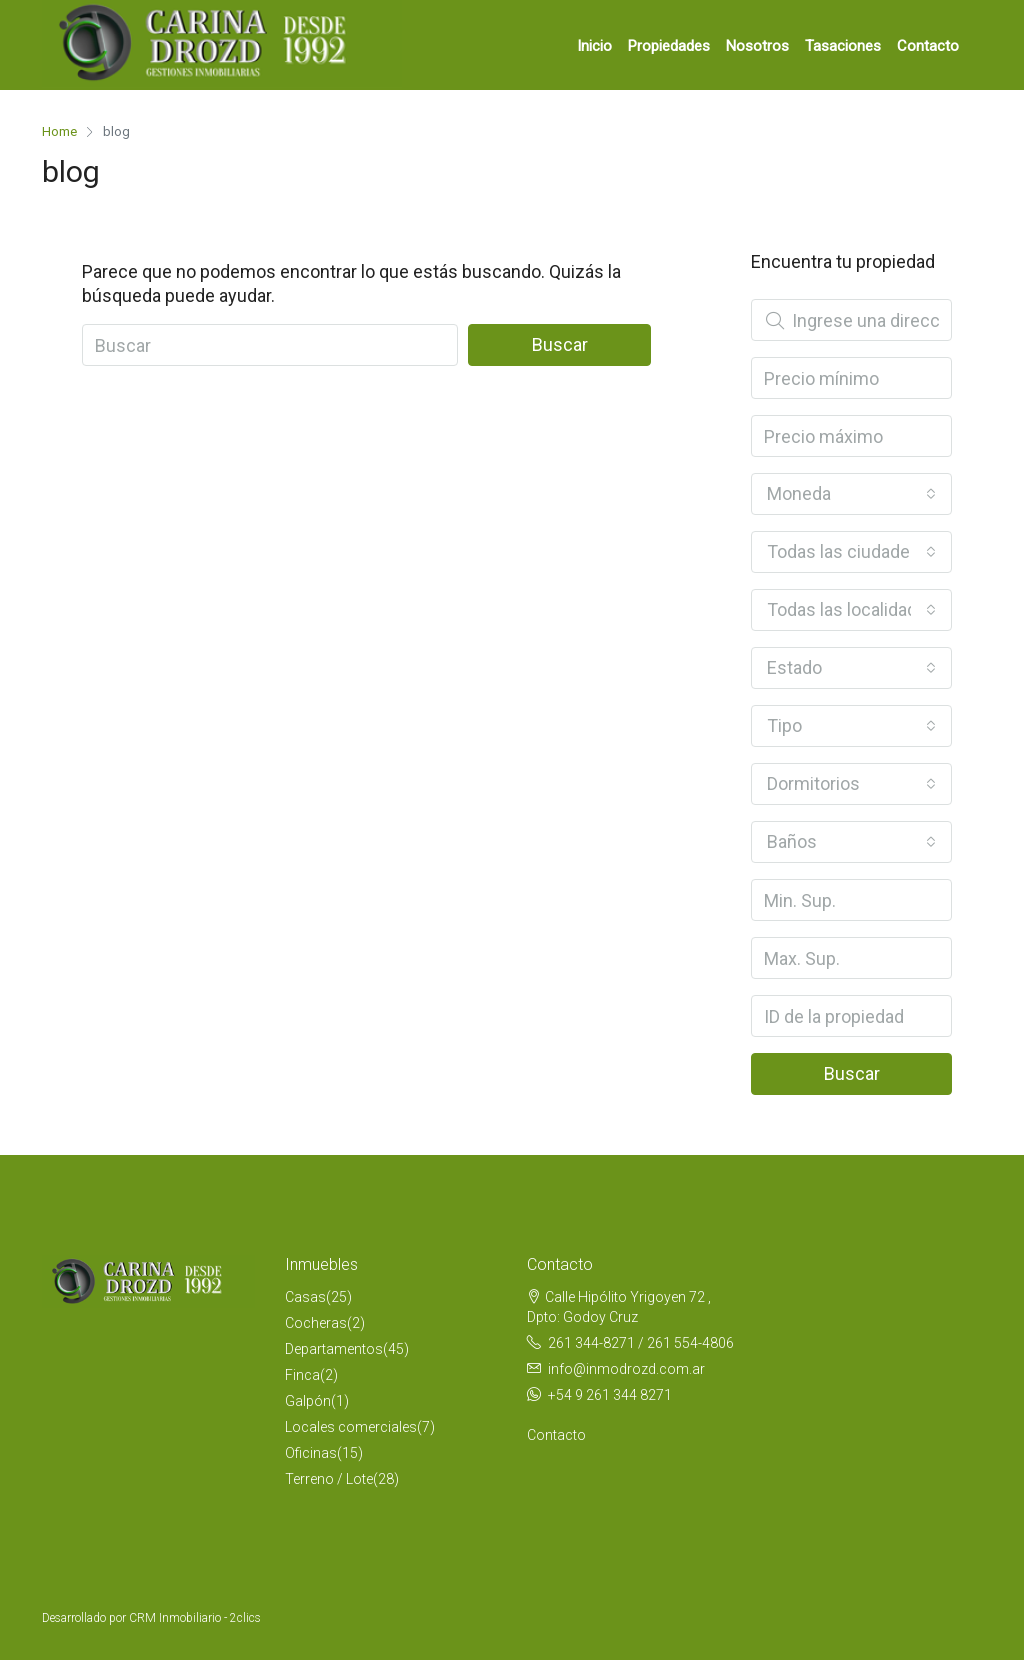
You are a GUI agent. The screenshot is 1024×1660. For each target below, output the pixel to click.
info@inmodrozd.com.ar (626, 1369)
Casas (305, 1297)
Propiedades (669, 46)
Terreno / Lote (329, 1479)
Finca (302, 1375)
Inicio (594, 46)
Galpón (308, 1401)
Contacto (928, 46)
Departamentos (334, 1349)
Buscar (560, 344)
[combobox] (851, 494)
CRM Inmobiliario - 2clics (195, 1618)
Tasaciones (843, 46)
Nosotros (757, 46)
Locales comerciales (351, 1427)
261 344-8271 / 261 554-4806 (641, 1343)
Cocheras (316, 1323)
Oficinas (311, 1453)
